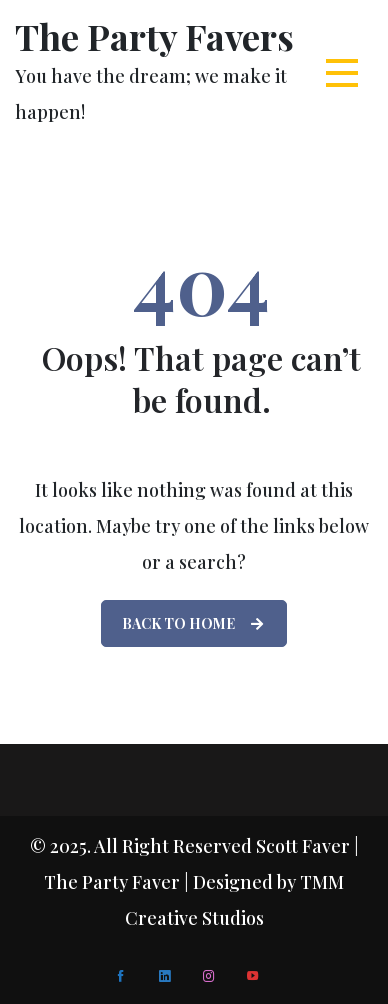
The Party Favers (154, 36)
